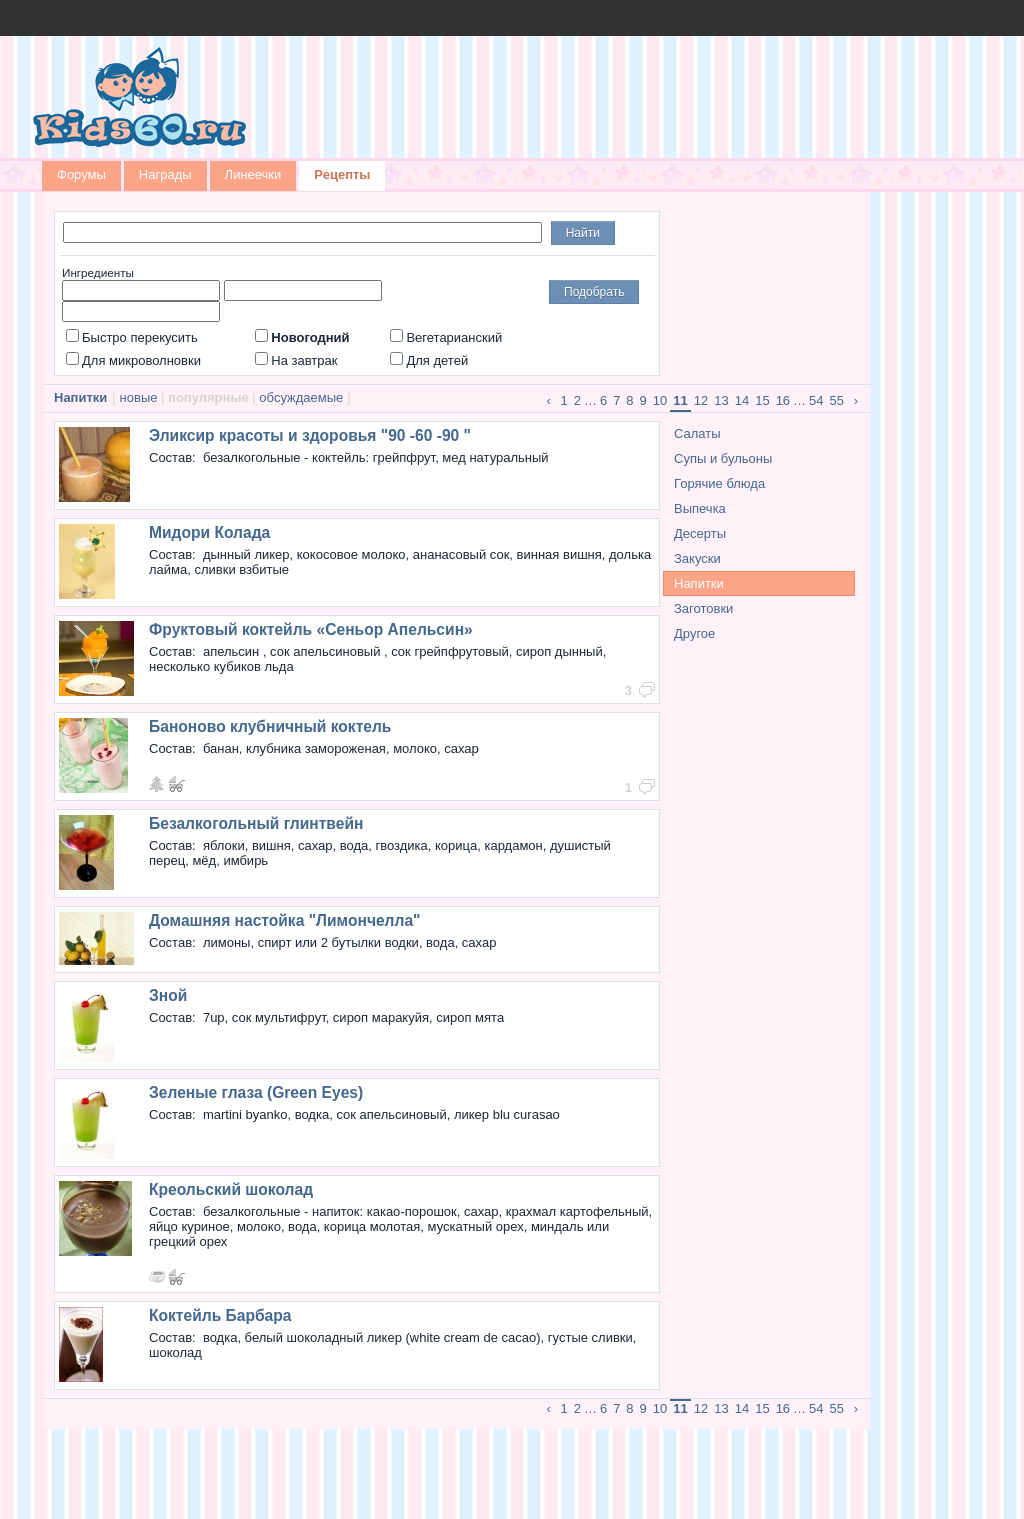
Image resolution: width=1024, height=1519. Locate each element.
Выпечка (700, 508)
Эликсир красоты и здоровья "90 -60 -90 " (310, 435)
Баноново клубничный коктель (270, 726)
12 (701, 400)
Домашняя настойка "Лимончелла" (284, 920)
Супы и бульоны (723, 458)
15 (762, 400)
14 (742, 400)
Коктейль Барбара (220, 1315)
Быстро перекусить (132, 337)
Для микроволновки (133, 360)
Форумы (81, 174)
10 (660, 400)
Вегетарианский (446, 337)
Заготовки (703, 608)
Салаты (697, 433)
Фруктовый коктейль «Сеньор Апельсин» (311, 629)
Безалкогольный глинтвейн (256, 823)
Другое (694, 633)
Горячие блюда (719, 483)
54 (816, 400)
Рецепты (342, 174)
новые (139, 397)
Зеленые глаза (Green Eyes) (256, 1092)
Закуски (697, 558)
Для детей (429, 360)
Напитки (699, 583)
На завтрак (296, 360)
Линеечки (253, 174)
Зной (168, 995)
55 (837, 400)
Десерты (700, 533)
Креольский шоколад (231, 1189)
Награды (165, 174)
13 (721, 400)
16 (783, 400)
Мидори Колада (209, 532)
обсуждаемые (301, 397)
